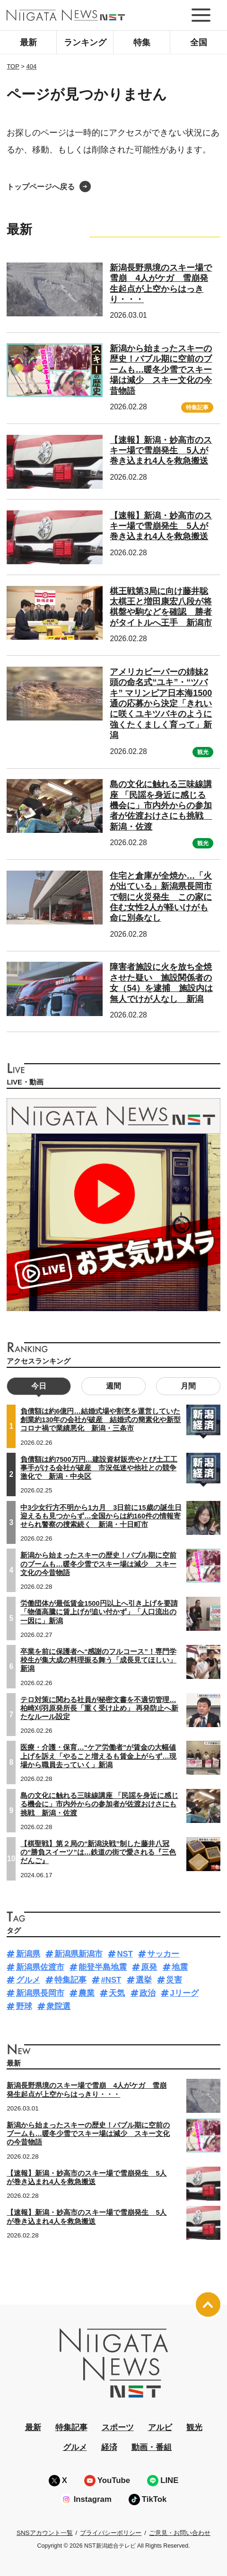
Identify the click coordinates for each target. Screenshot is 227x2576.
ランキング (85, 42)
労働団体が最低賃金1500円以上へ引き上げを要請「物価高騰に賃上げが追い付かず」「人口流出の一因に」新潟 (98, 1612)
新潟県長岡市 (40, 1993)
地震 (180, 1967)
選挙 (144, 1979)
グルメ (28, 1979)
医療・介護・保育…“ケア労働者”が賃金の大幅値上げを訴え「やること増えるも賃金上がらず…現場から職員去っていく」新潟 (98, 1756)
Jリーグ (184, 1993)
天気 (117, 1993)
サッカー (163, 1953)
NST (125, 1953)
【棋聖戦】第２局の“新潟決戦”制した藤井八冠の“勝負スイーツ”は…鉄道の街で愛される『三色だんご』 (98, 1852)
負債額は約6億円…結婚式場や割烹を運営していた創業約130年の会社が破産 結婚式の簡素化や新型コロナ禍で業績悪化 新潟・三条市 (100, 1419)
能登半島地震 (103, 1967)
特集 (141, 42)
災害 (174, 1979)
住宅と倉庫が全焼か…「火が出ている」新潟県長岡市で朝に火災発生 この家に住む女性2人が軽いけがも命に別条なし (161, 897)
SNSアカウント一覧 (45, 2532)
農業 (87, 1993)
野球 (24, 2006)
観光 (203, 752)
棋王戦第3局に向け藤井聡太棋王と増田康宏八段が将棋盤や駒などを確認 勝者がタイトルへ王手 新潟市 (161, 606)
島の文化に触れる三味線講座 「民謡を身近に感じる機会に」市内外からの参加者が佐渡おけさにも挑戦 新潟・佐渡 (161, 805)
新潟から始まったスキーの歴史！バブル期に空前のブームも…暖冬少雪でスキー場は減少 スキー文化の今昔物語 (161, 370)
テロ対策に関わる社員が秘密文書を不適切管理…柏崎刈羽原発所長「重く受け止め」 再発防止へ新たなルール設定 (99, 1708)
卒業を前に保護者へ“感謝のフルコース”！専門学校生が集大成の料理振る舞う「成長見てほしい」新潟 (98, 1660)
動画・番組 (151, 2447)
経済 (109, 2447)
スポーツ (118, 2427)
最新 (28, 42)
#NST (111, 1979)
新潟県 (28, 1953)
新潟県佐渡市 (40, 1967)
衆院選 (58, 2006)
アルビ (160, 2427)
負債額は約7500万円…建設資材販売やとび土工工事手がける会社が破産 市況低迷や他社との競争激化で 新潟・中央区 (98, 1468)
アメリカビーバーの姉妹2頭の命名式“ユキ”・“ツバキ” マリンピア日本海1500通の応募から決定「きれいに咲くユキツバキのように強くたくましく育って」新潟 (161, 703)
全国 (198, 42)
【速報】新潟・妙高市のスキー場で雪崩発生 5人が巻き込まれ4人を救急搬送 (161, 450)
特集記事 (197, 407)
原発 (149, 1967)
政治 (148, 1993)
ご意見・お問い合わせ (179, 2532)
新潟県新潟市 (78, 1953)
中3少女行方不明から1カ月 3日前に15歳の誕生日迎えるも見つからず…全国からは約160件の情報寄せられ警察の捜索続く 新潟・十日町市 (100, 1516)
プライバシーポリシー (110, 2532)
